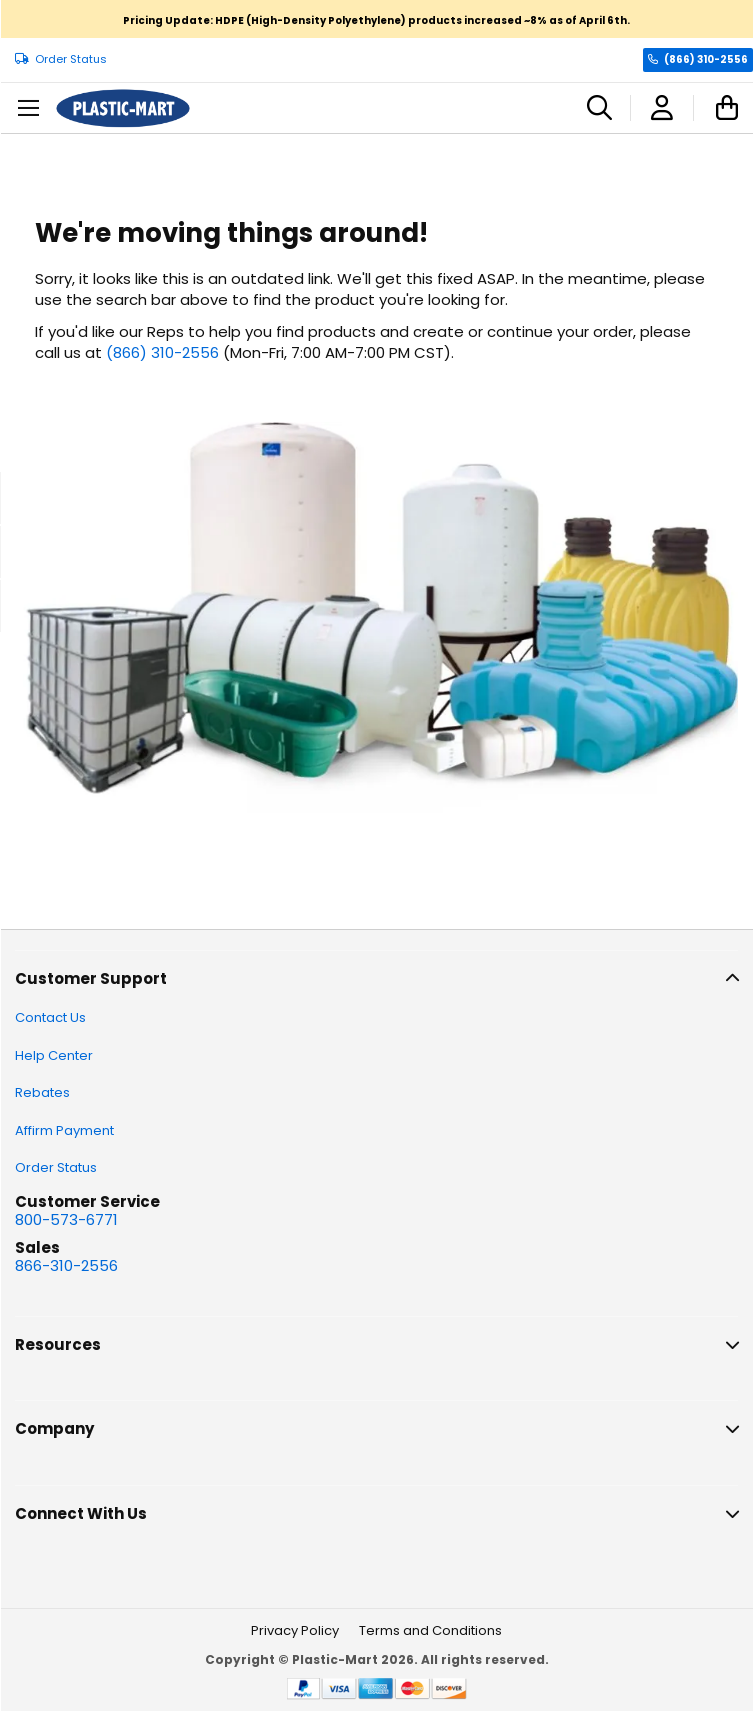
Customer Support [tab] (91, 978)
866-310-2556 (66, 1265)
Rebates (42, 1092)
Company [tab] (54, 1428)
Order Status (71, 59)
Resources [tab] (58, 1344)
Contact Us (50, 1017)
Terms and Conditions (430, 1630)
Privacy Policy (295, 1630)
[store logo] (123, 108)
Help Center (54, 1055)
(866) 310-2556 (706, 59)
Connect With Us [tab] (81, 1513)
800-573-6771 (66, 1219)
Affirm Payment (64, 1130)
